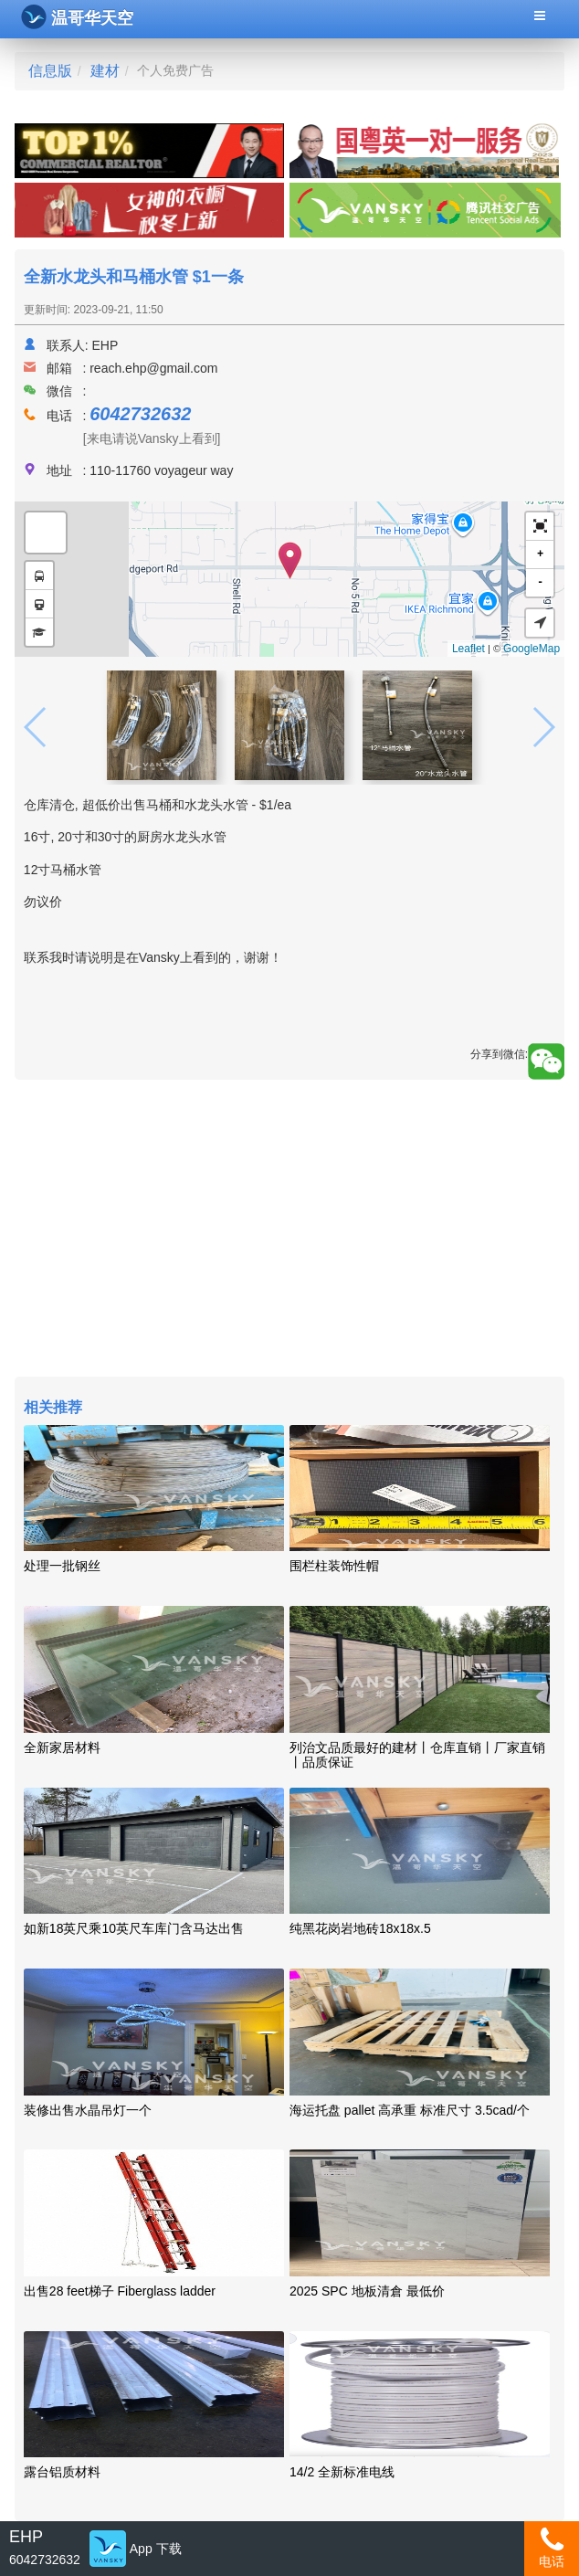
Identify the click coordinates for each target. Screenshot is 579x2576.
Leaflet (468, 648)
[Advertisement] (289, 1230)
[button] (539, 526)
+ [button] (540, 554)
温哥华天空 (77, 17)
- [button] (540, 582)
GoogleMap (531, 648)
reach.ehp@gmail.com (153, 368)
